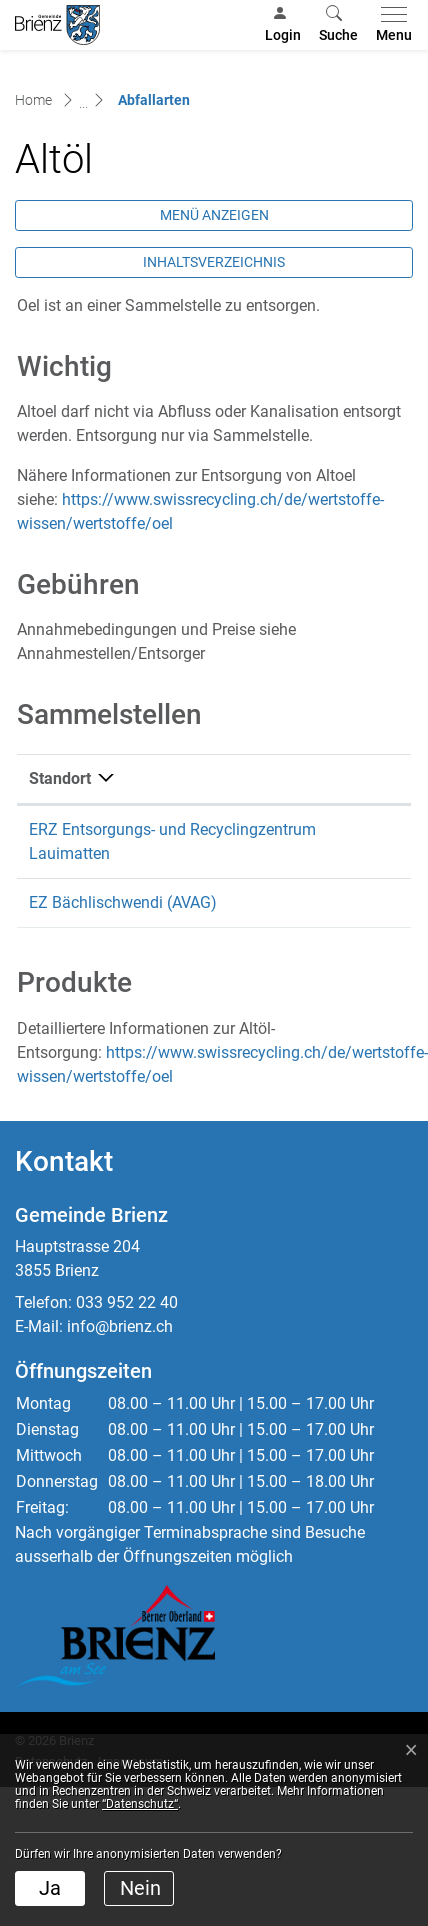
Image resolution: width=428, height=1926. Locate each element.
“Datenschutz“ (140, 1804)
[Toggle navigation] (390, 25)
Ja (50, 1888)
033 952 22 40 (127, 1302)
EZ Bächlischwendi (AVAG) (123, 902)
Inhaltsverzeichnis (214, 262)
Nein (140, 1888)
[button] (338, 25)
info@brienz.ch (120, 1326)
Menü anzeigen (214, 215)
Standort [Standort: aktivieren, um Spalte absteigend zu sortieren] (60, 778)
